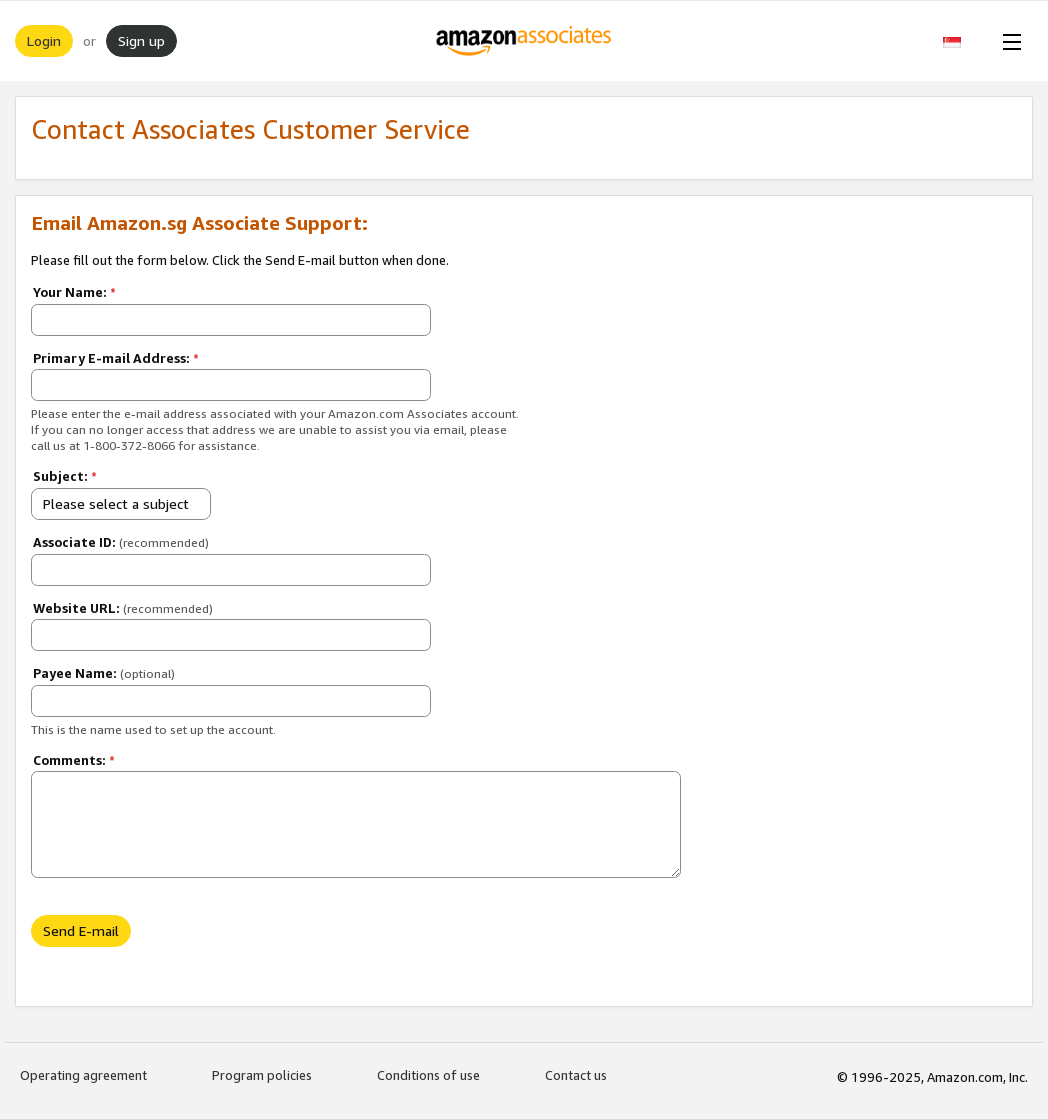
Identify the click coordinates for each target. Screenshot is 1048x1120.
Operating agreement (83, 1075)
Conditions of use (428, 1075)
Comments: (74, 760)
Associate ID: (121, 542)
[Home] (524, 41)
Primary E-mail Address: (116, 358)
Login (44, 40)
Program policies (262, 1075)
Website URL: (123, 608)
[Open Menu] (1008, 41)
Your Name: (74, 292)
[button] (962, 41)
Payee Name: (104, 673)
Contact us (576, 1075)
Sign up (141, 40)
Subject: (65, 476)
